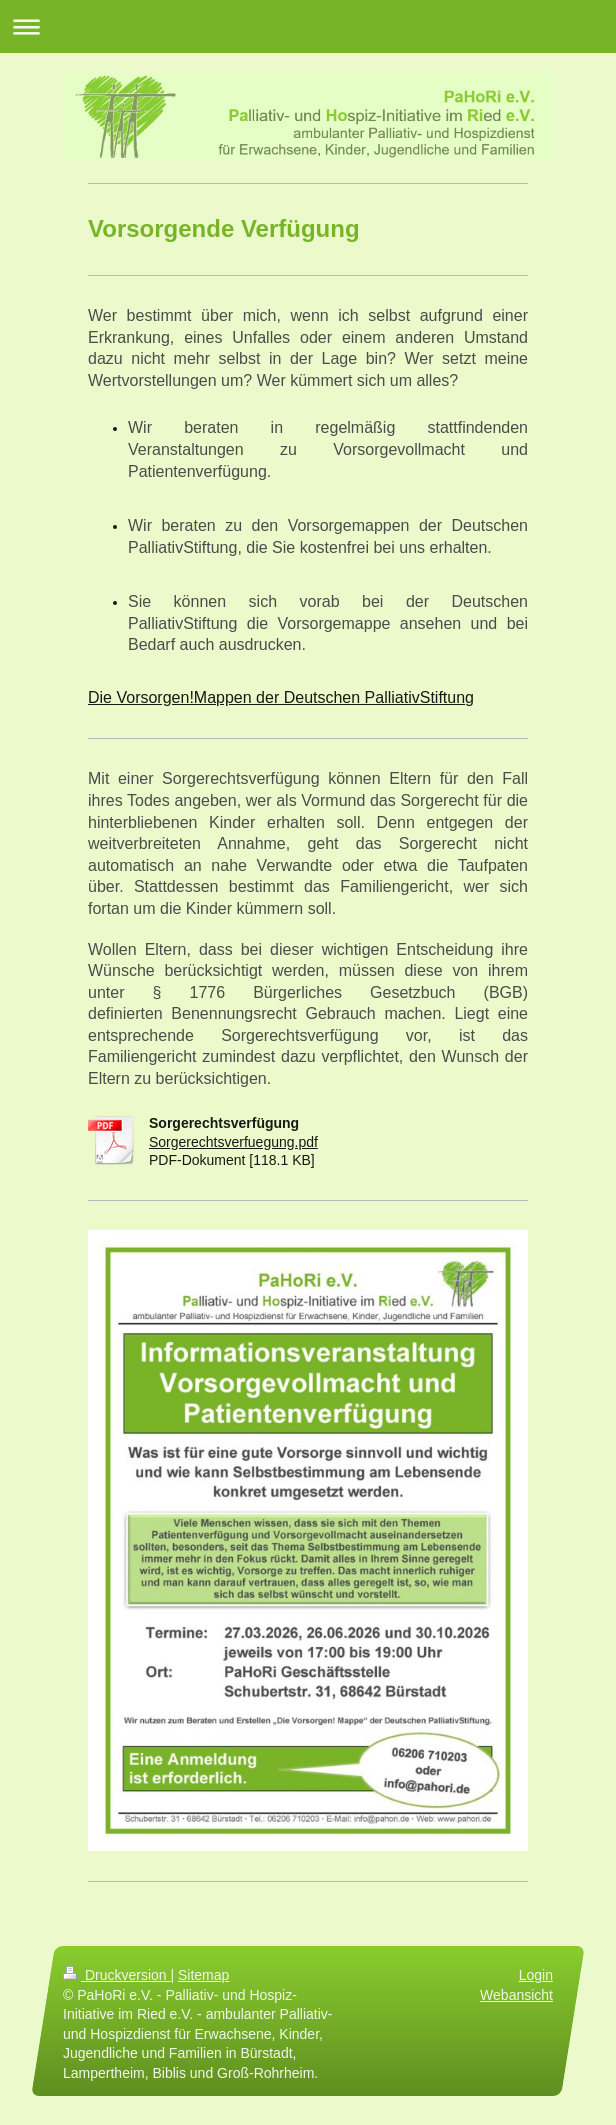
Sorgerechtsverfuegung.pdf (233, 1142)
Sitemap (203, 1975)
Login (536, 1975)
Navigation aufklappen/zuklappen (308, 26)
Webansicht (516, 1994)
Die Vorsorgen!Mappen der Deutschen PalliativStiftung (281, 697)
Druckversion (116, 1975)
